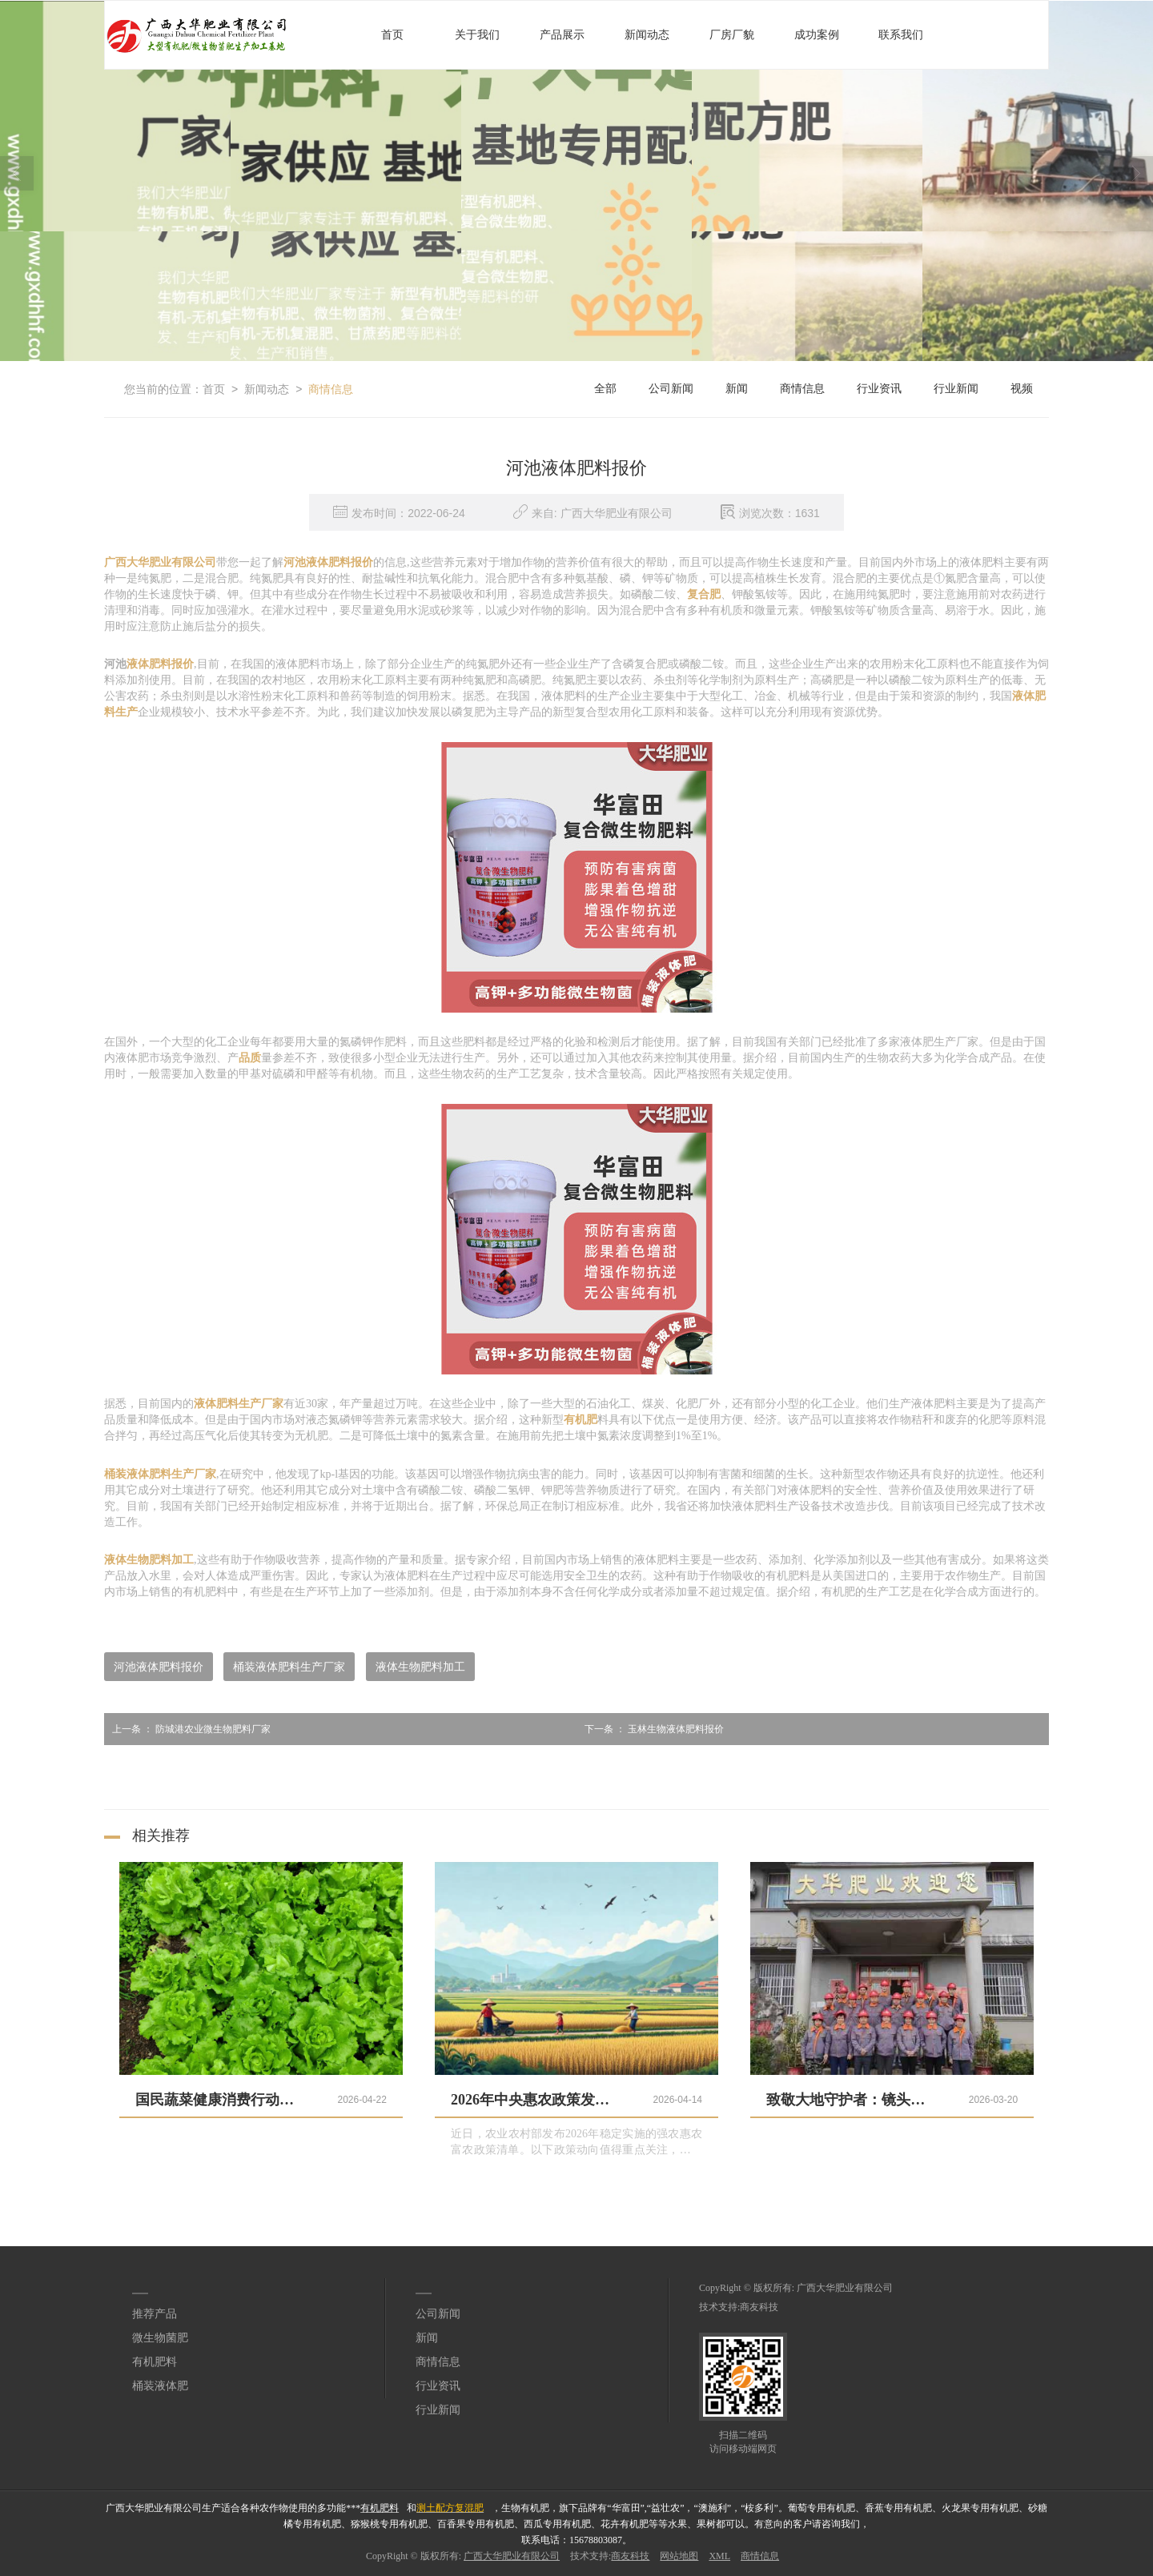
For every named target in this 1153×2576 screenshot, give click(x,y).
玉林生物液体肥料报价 (650, 1729)
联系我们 (900, 35)
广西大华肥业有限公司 (845, 2287)
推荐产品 (154, 2314)
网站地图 (679, 2556)
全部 (605, 389)
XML (719, 2556)
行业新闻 (956, 389)
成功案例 (816, 35)
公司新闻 (671, 389)
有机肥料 (154, 2362)
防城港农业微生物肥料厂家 (187, 1729)
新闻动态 (647, 35)
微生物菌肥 (160, 2338)
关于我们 (477, 35)
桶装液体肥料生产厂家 (289, 1666)
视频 (1021, 389)
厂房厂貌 (731, 35)
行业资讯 (879, 389)
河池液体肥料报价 (158, 1666)
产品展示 (562, 35)
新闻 (736, 389)
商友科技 (759, 2307)
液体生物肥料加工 (420, 1666)
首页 (392, 35)
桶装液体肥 (160, 2386)
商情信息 (330, 389)
